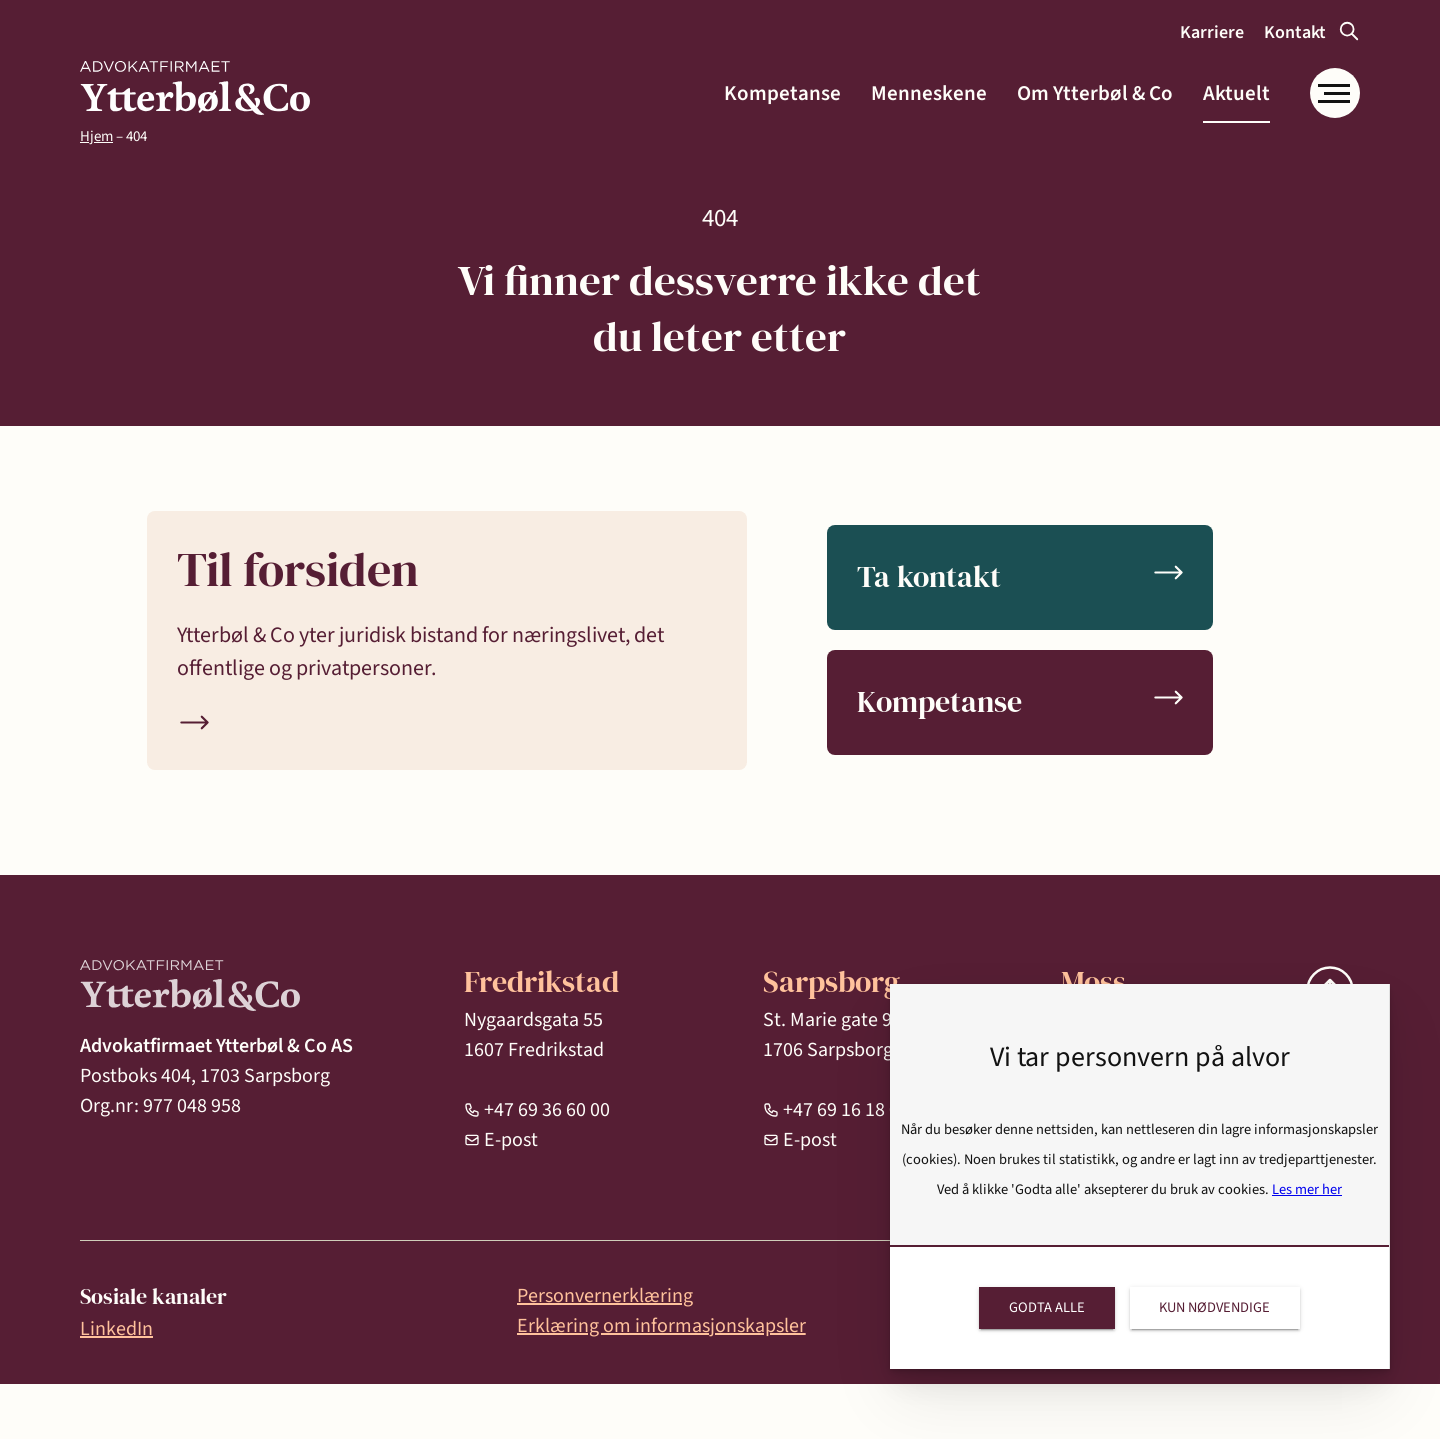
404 (136, 136)
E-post (511, 1140)
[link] (195, 88)
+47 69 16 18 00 (846, 1110)
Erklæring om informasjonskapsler (661, 1326)
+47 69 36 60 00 (547, 1110)
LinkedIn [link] (116, 1329)
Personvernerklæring (605, 1296)
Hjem (96, 136)
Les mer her (1307, 1189)
